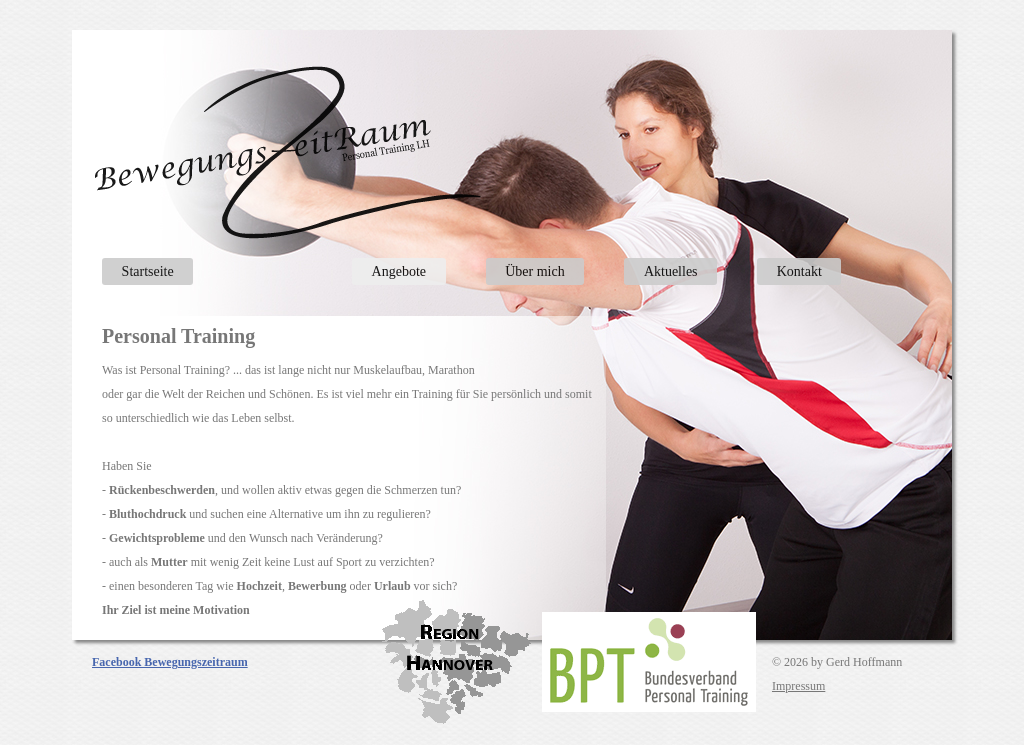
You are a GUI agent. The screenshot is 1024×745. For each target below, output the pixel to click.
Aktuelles (671, 271)
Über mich (534, 271)
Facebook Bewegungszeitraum (170, 662)
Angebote (399, 271)
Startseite (148, 271)
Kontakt (799, 271)
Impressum (798, 686)
